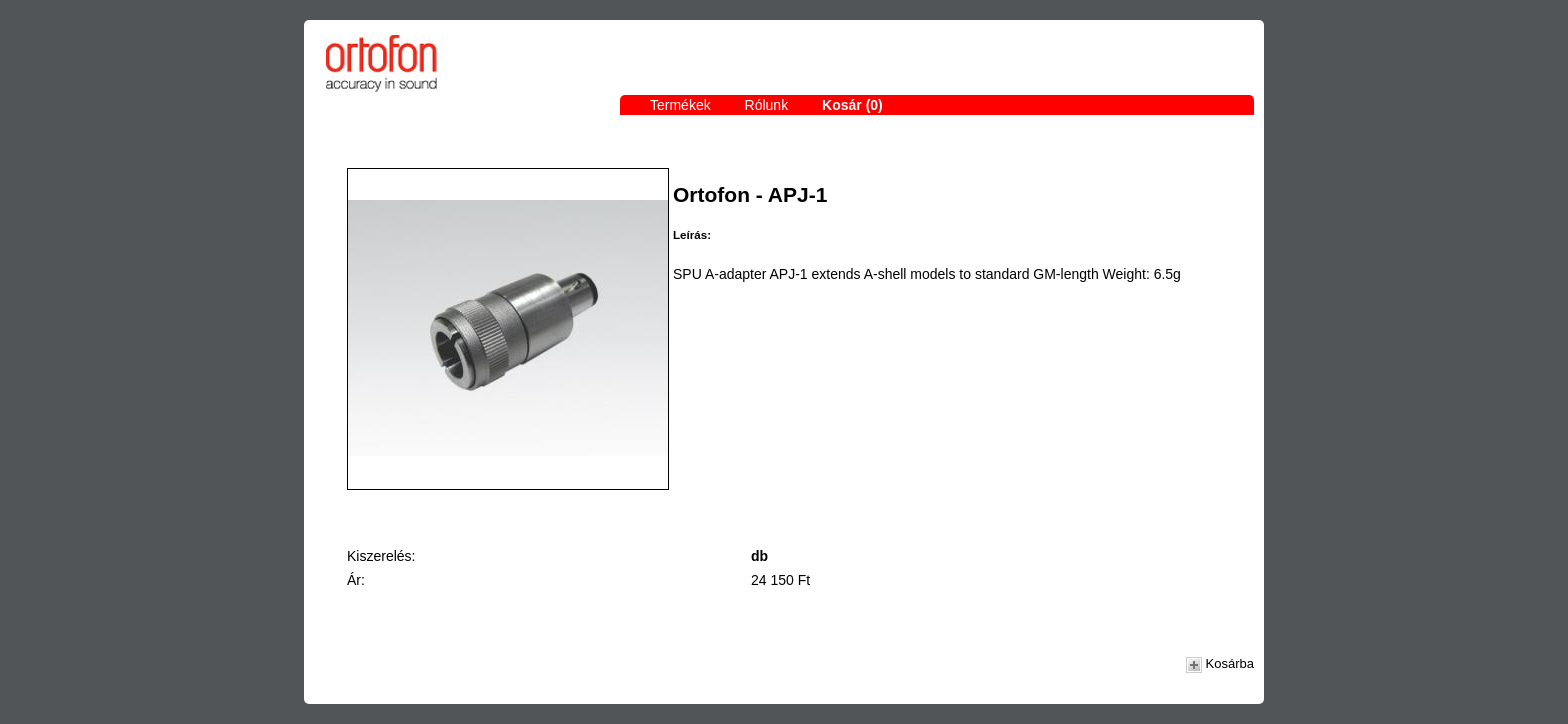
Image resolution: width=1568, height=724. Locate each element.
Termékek (680, 105)
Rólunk (767, 105)
